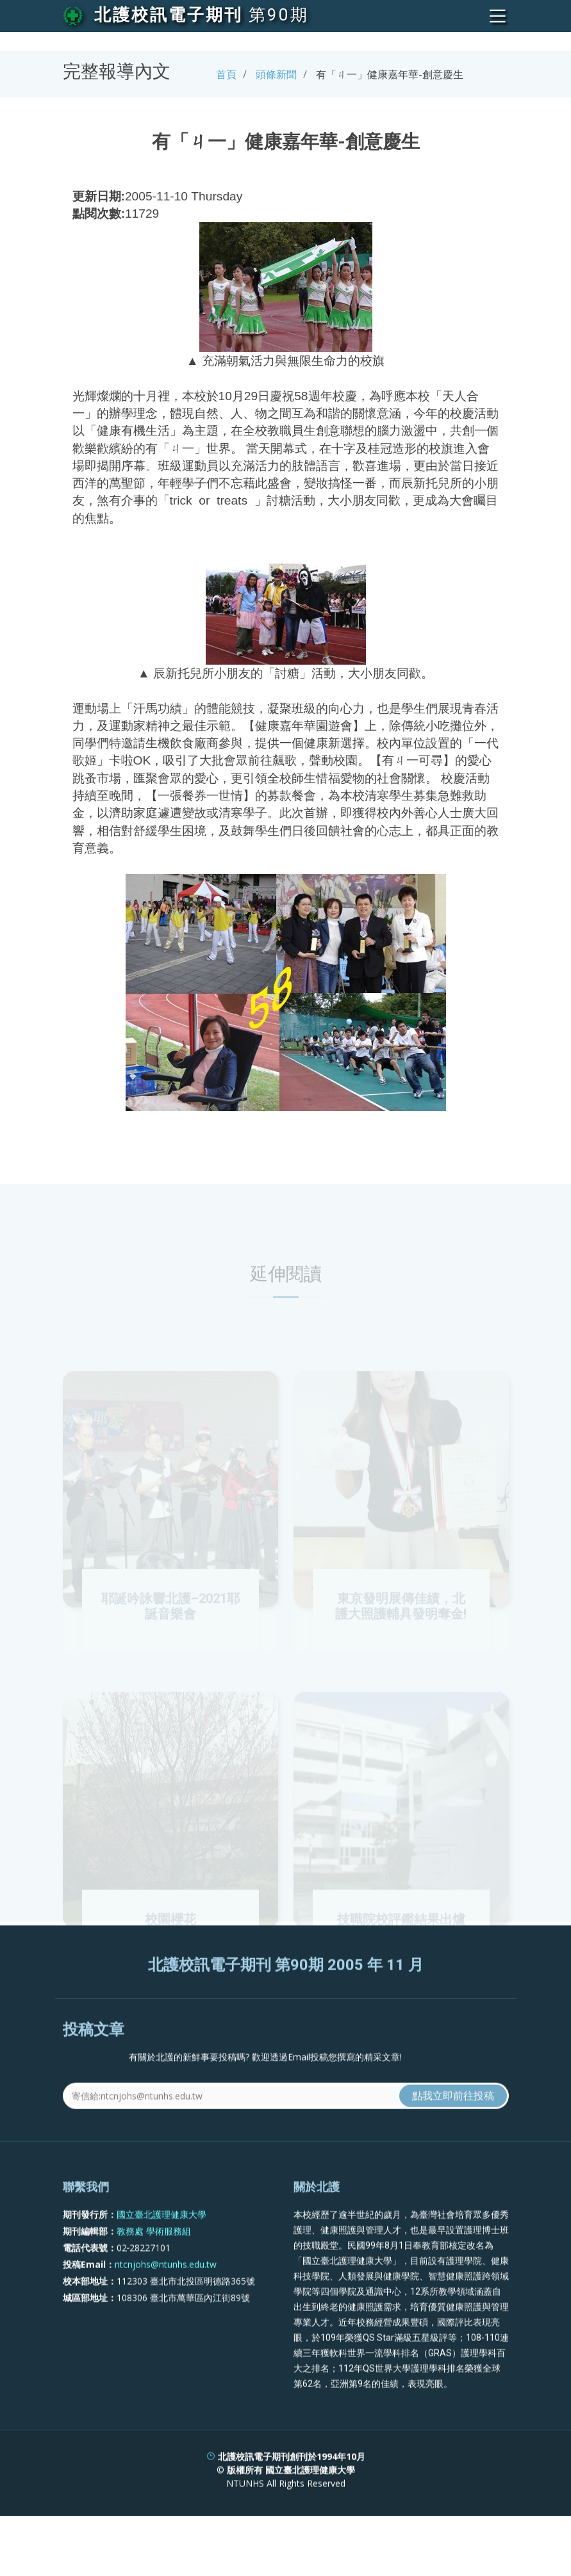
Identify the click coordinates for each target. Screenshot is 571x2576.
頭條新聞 (276, 74)
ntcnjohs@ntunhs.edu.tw (166, 2310)
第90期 (279, 14)
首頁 (226, 74)
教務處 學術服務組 (154, 2277)
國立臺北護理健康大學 (161, 2260)
